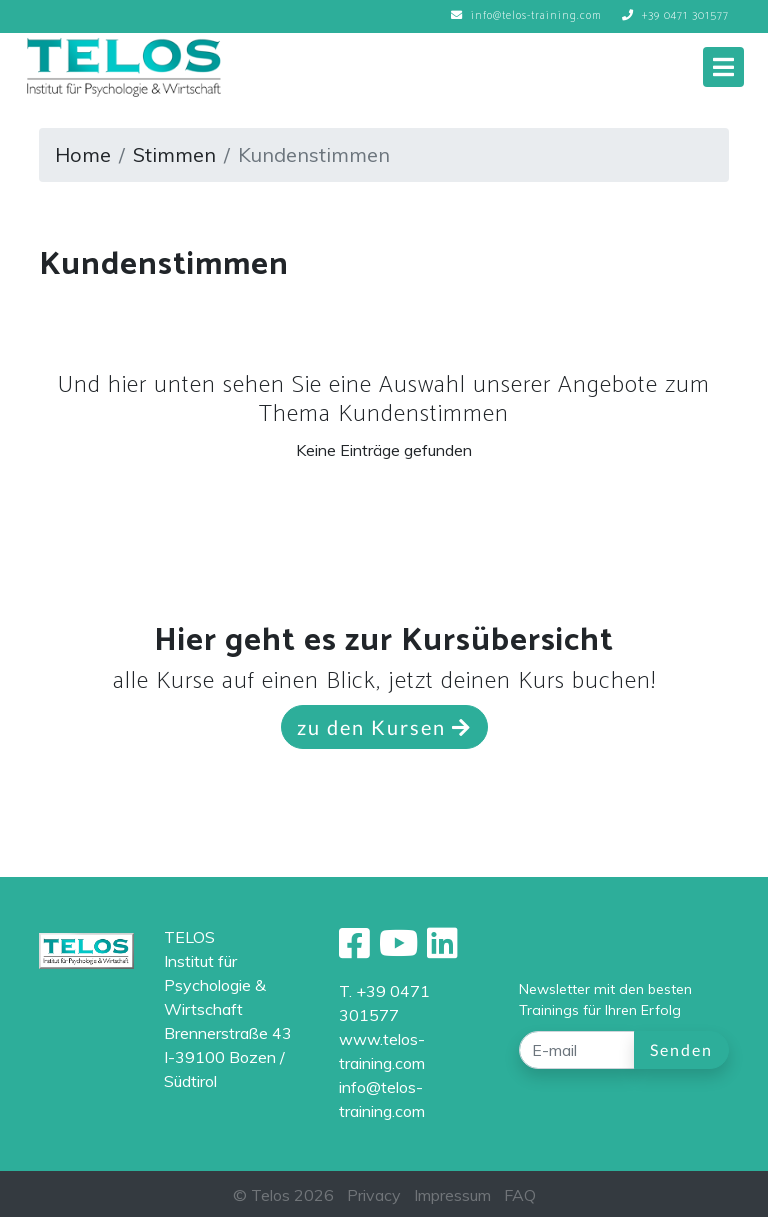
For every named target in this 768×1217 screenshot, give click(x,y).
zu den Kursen (384, 727)
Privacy (374, 1195)
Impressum (452, 1195)
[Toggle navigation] (723, 67)
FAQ (520, 1195)
